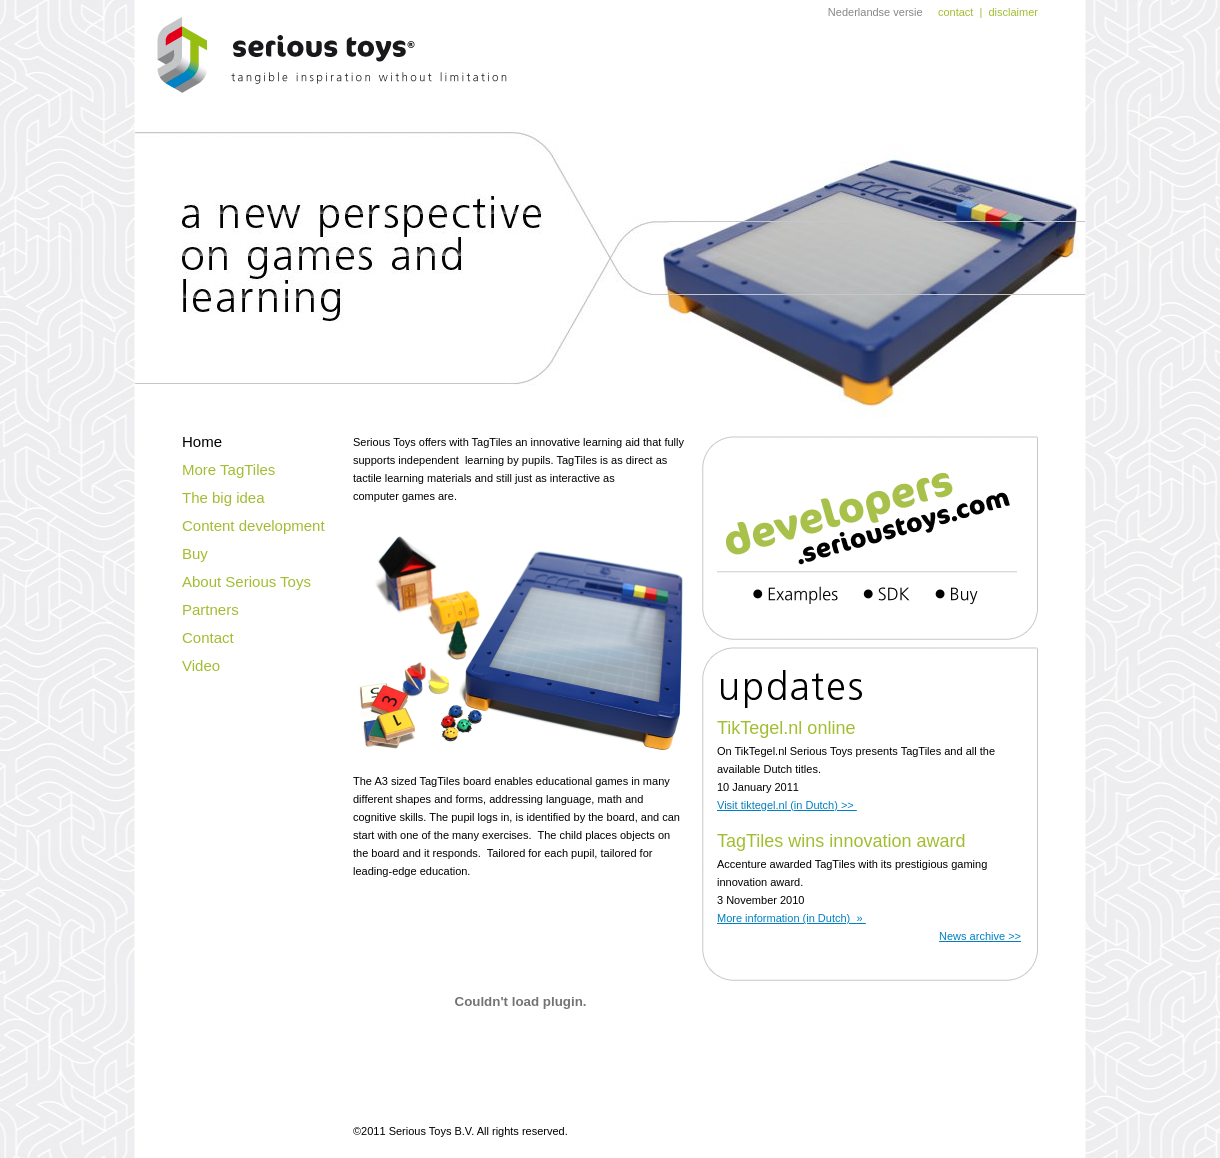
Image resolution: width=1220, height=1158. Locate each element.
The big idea (223, 497)
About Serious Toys (246, 581)
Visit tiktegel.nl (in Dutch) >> (787, 805)
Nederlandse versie (875, 12)
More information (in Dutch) (791, 918)
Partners (210, 609)
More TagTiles (228, 469)
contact (955, 12)
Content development (253, 525)
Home (202, 441)
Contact (208, 637)
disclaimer (1013, 12)
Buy (195, 553)
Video (201, 665)
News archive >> (980, 936)
